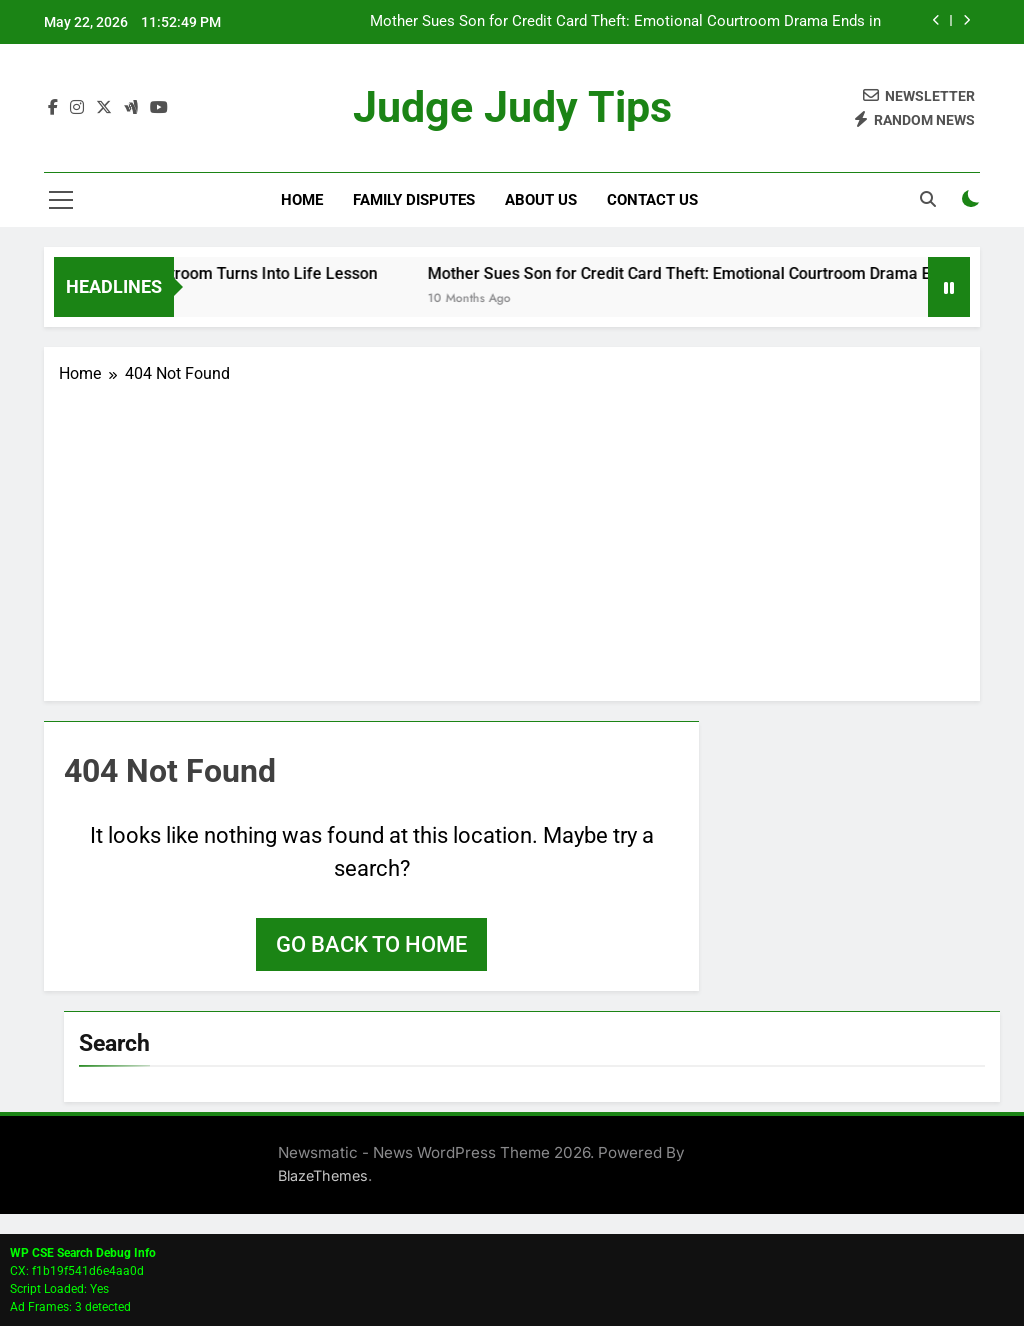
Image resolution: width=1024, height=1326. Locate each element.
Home (302, 200)
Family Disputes (414, 200)
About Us (541, 200)
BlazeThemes (323, 1175)
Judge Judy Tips (512, 108)
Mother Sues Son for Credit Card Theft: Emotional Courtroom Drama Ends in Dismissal (625, 22)
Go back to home (371, 944)
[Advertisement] (512, 536)
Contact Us (652, 200)
